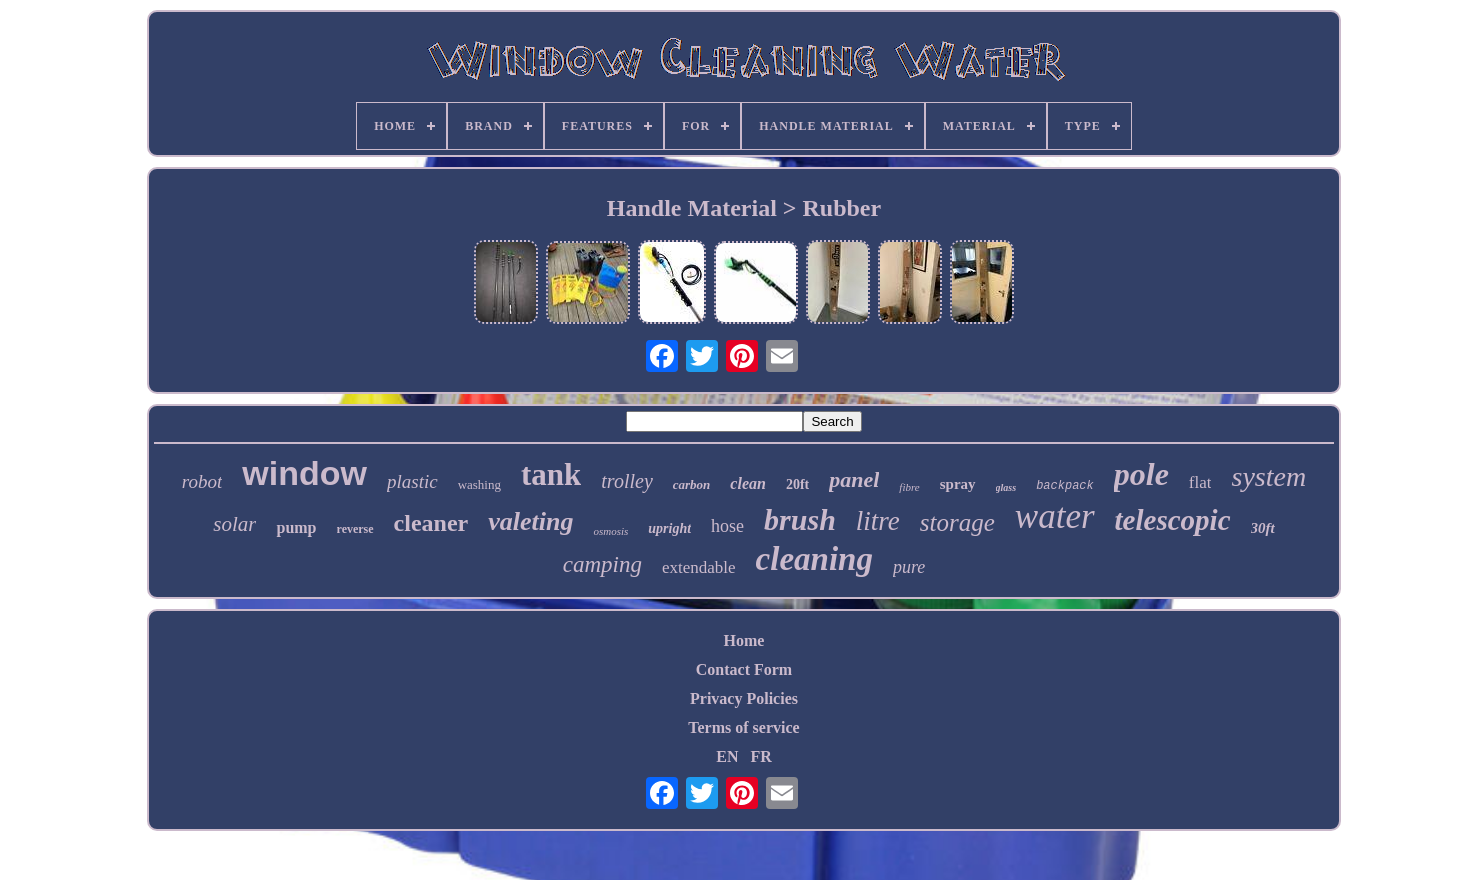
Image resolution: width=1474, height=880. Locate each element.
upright (669, 528)
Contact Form (744, 669)
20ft (797, 484)
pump (296, 527)
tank (551, 474)
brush (800, 519)
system (1268, 476)
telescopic (1173, 520)
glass (1006, 487)
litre (878, 521)
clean (748, 483)
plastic (412, 481)
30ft (1263, 528)
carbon (692, 484)
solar (234, 524)
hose (727, 526)
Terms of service (743, 727)
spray (958, 484)
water (1055, 516)
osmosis (610, 531)
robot (202, 481)
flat (1200, 482)
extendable (699, 567)
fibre (909, 487)
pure (909, 567)
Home (744, 640)
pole (1141, 474)
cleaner (431, 523)
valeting (530, 521)
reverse (355, 529)
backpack (1065, 486)
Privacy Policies (744, 698)
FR (760, 756)
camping (602, 564)
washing (479, 484)
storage (957, 522)
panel (854, 479)
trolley (626, 481)
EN (727, 756)
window (304, 473)
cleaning (814, 559)
